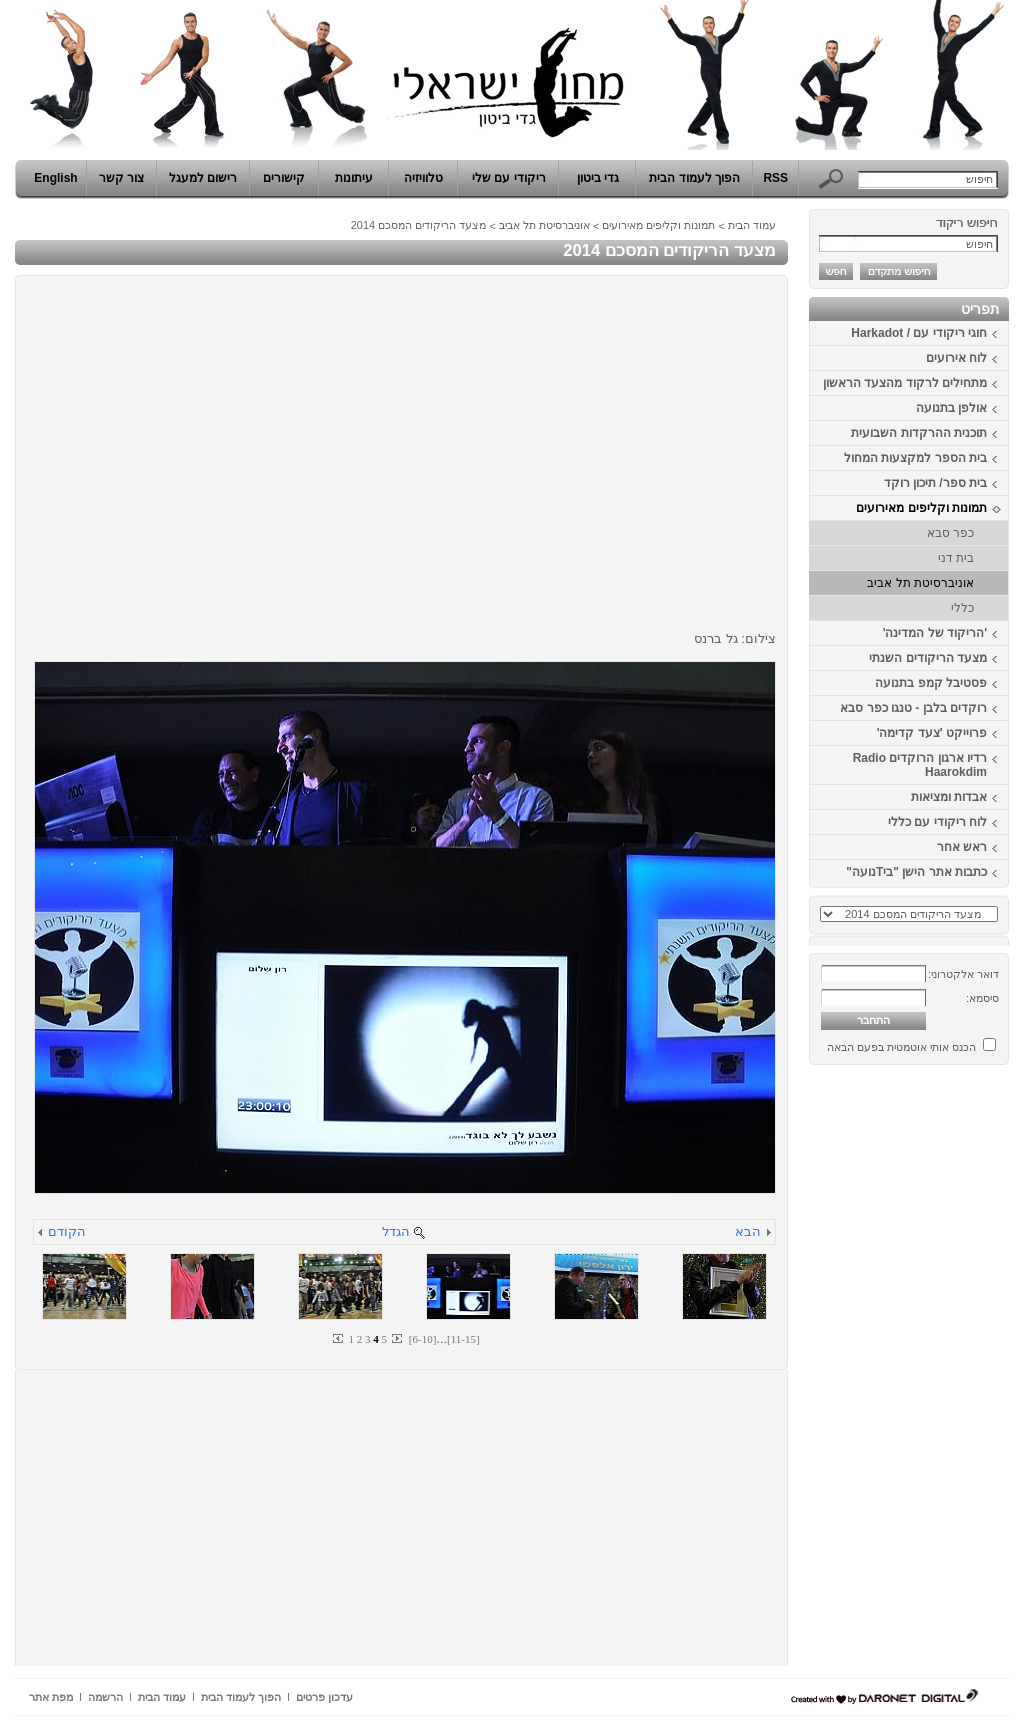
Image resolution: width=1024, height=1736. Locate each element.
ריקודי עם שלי (509, 178)
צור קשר (121, 178)
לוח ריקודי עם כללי (937, 822)
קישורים (284, 178)
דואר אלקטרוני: (963, 974)
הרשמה (105, 1697)
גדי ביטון (598, 178)
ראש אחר (962, 847)
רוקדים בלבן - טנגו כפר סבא (913, 708)
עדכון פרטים (324, 1697)
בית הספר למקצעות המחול (915, 458)
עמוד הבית (752, 225)
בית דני (956, 558)
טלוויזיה (423, 178)
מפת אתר (51, 1697)
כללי (962, 608)
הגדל (396, 1231)
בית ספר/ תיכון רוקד (935, 483)
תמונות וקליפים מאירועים (921, 508)
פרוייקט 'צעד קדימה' (932, 733)
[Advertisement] (949, 1373)
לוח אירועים (956, 358)
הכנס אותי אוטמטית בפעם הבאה (901, 1047)
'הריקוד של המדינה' (935, 633)
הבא (748, 1231)
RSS (775, 178)
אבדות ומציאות (949, 797)
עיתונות (354, 178)
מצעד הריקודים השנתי (928, 658)
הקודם (67, 1231)
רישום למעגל (203, 178)
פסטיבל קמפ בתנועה (931, 683)
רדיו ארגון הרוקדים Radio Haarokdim (920, 765)
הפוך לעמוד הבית (694, 178)
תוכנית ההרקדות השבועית (919, 433)
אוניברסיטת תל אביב (920, 583)
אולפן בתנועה (951, 408)
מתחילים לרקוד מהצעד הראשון (905, 383)
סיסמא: (982, 998)
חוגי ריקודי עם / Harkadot (919, 333)
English (55, 178)
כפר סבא (950, 533)
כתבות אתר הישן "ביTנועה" (916, 872)
